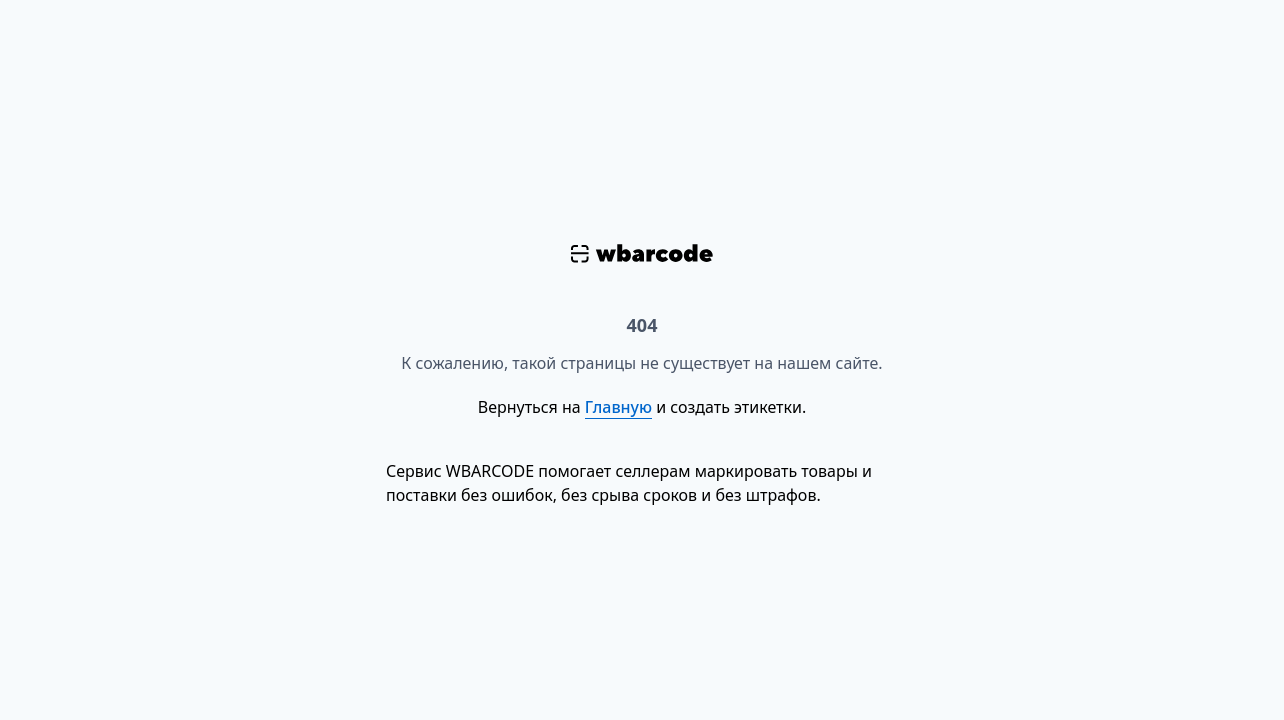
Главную (618, 407)
